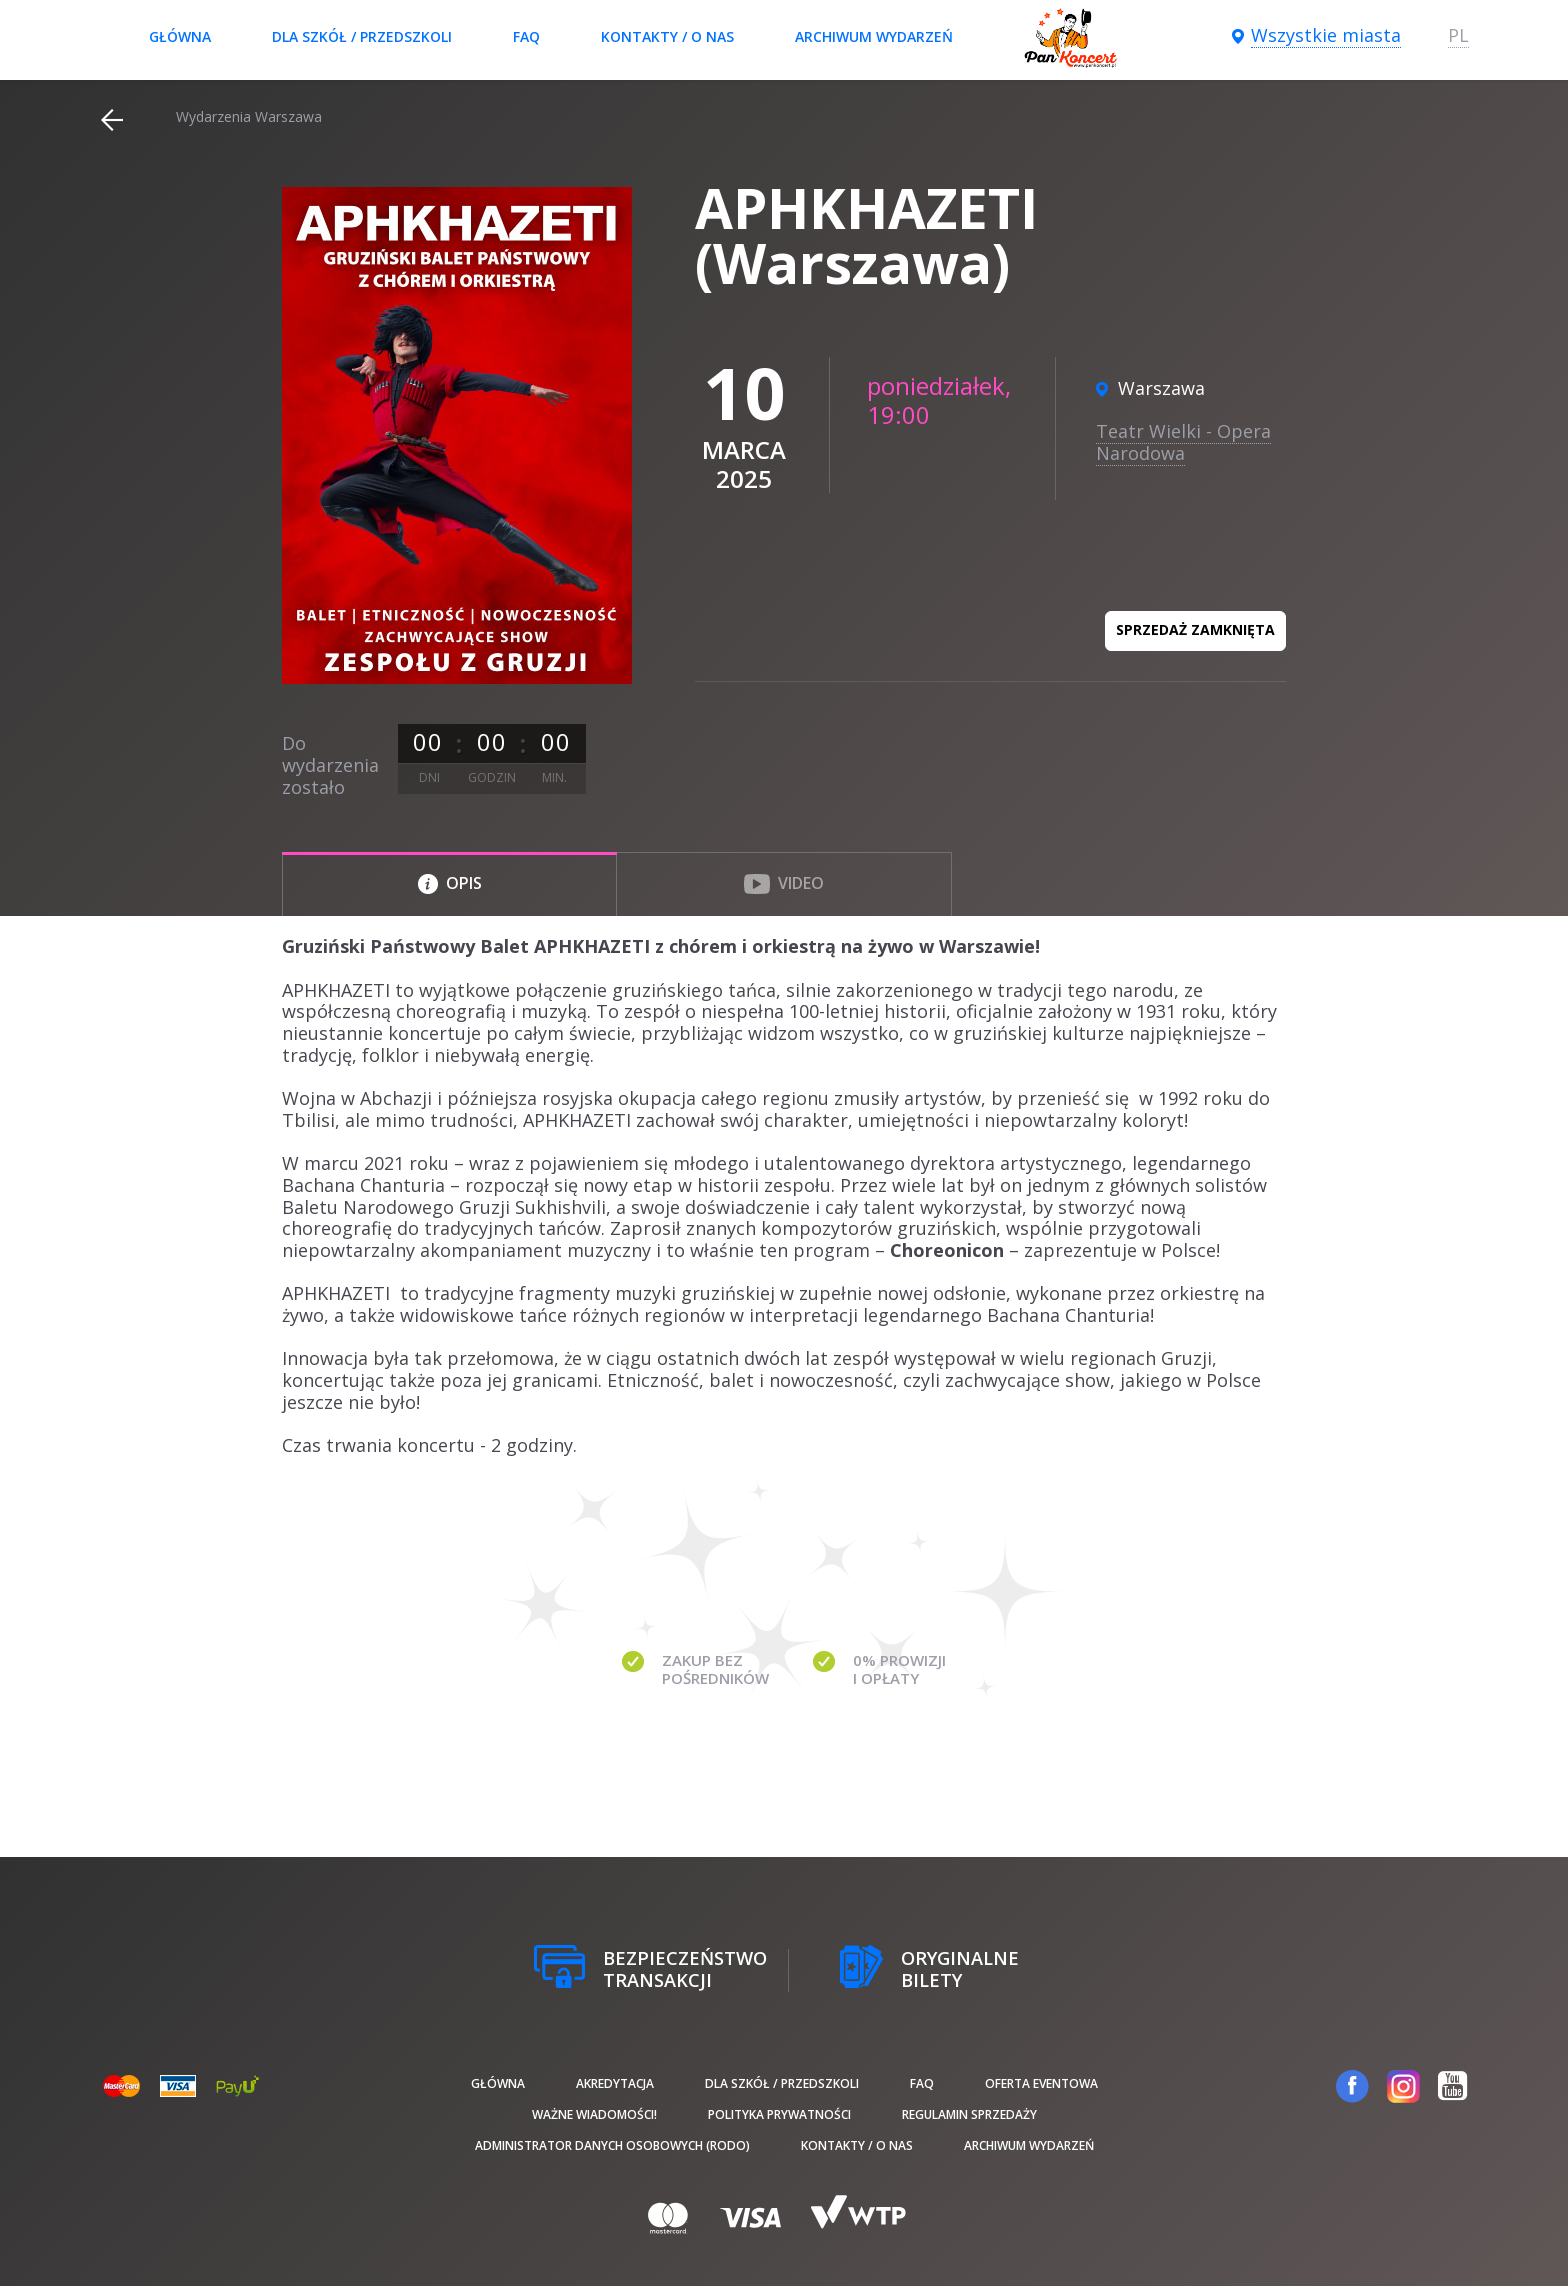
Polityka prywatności (779, 2114)
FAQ (526, 36)
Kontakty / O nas (667, 36)
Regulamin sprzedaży (969, 2114)
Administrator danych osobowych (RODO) (612, 2145)
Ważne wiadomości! (594, 2114)
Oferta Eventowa (1041, 2083)
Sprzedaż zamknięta (1195, 629)
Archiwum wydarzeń (874, 36)
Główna (180, 36)
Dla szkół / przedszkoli (362, 36)
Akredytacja (615, 2083)
